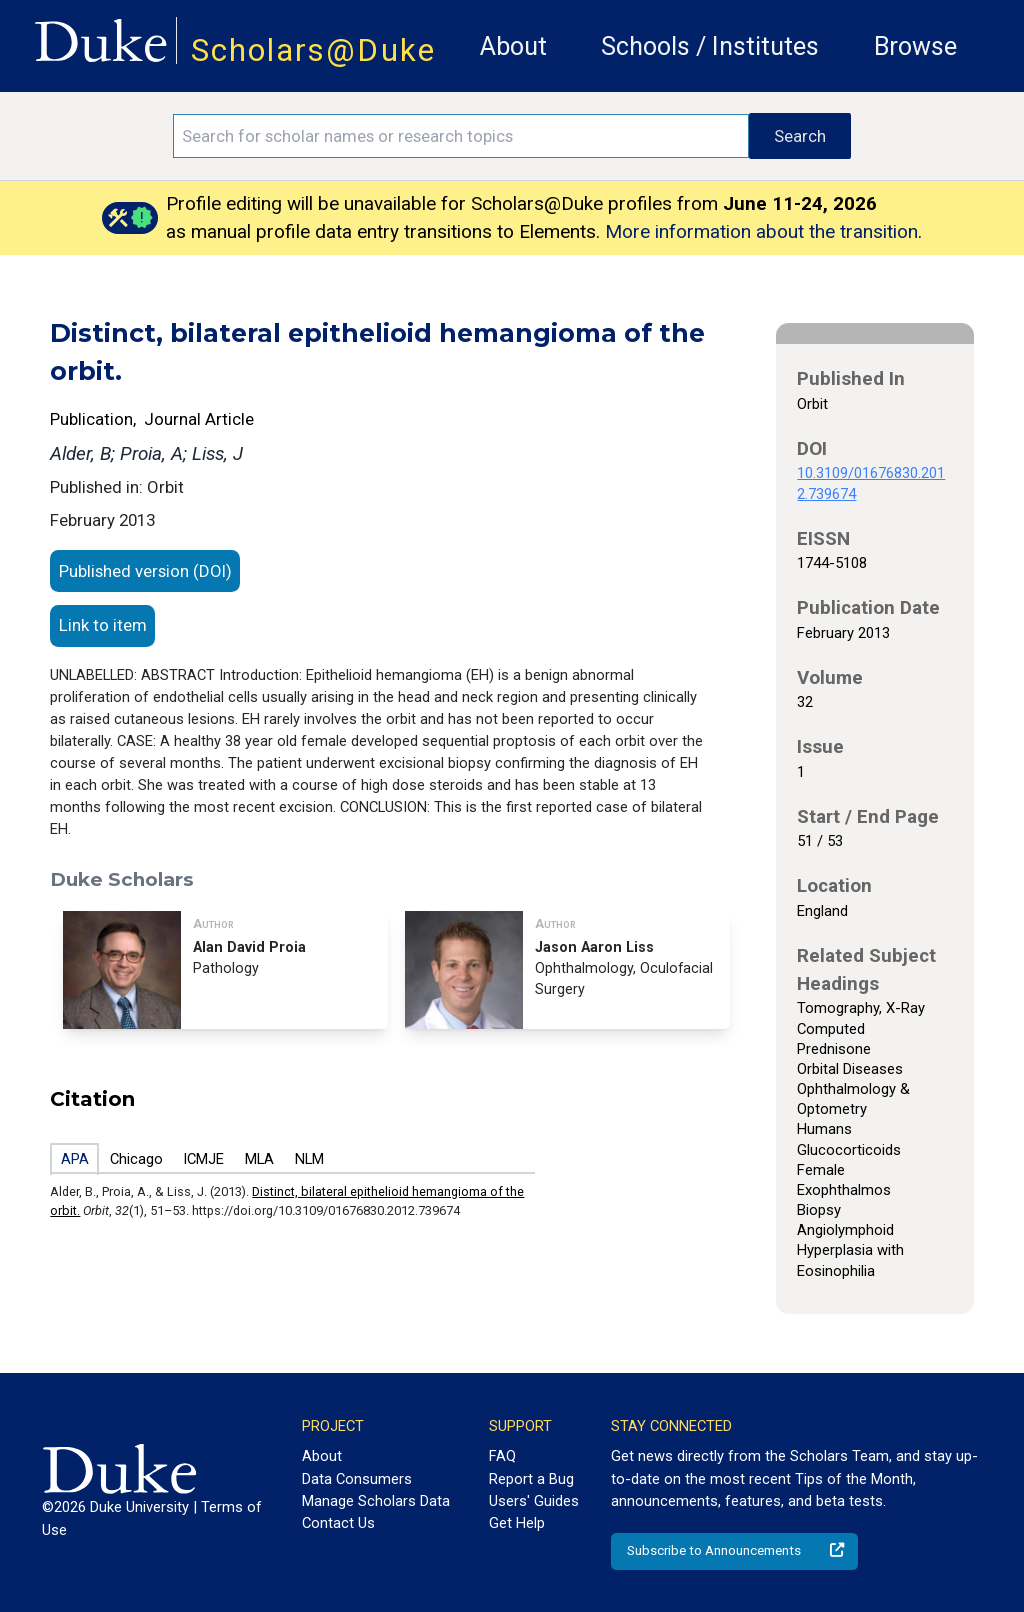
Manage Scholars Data (376, 1501)
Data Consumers (357, 1479)
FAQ (502, 1456)
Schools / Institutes (710, 46)
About (513, 46)
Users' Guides (534, 1501)
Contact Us (338, 1523)
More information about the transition (761, 231)
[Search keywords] (461, 136)
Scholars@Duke (313, 50)
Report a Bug (531, 1479)
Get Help (517, 1523)
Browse (915, 46)
